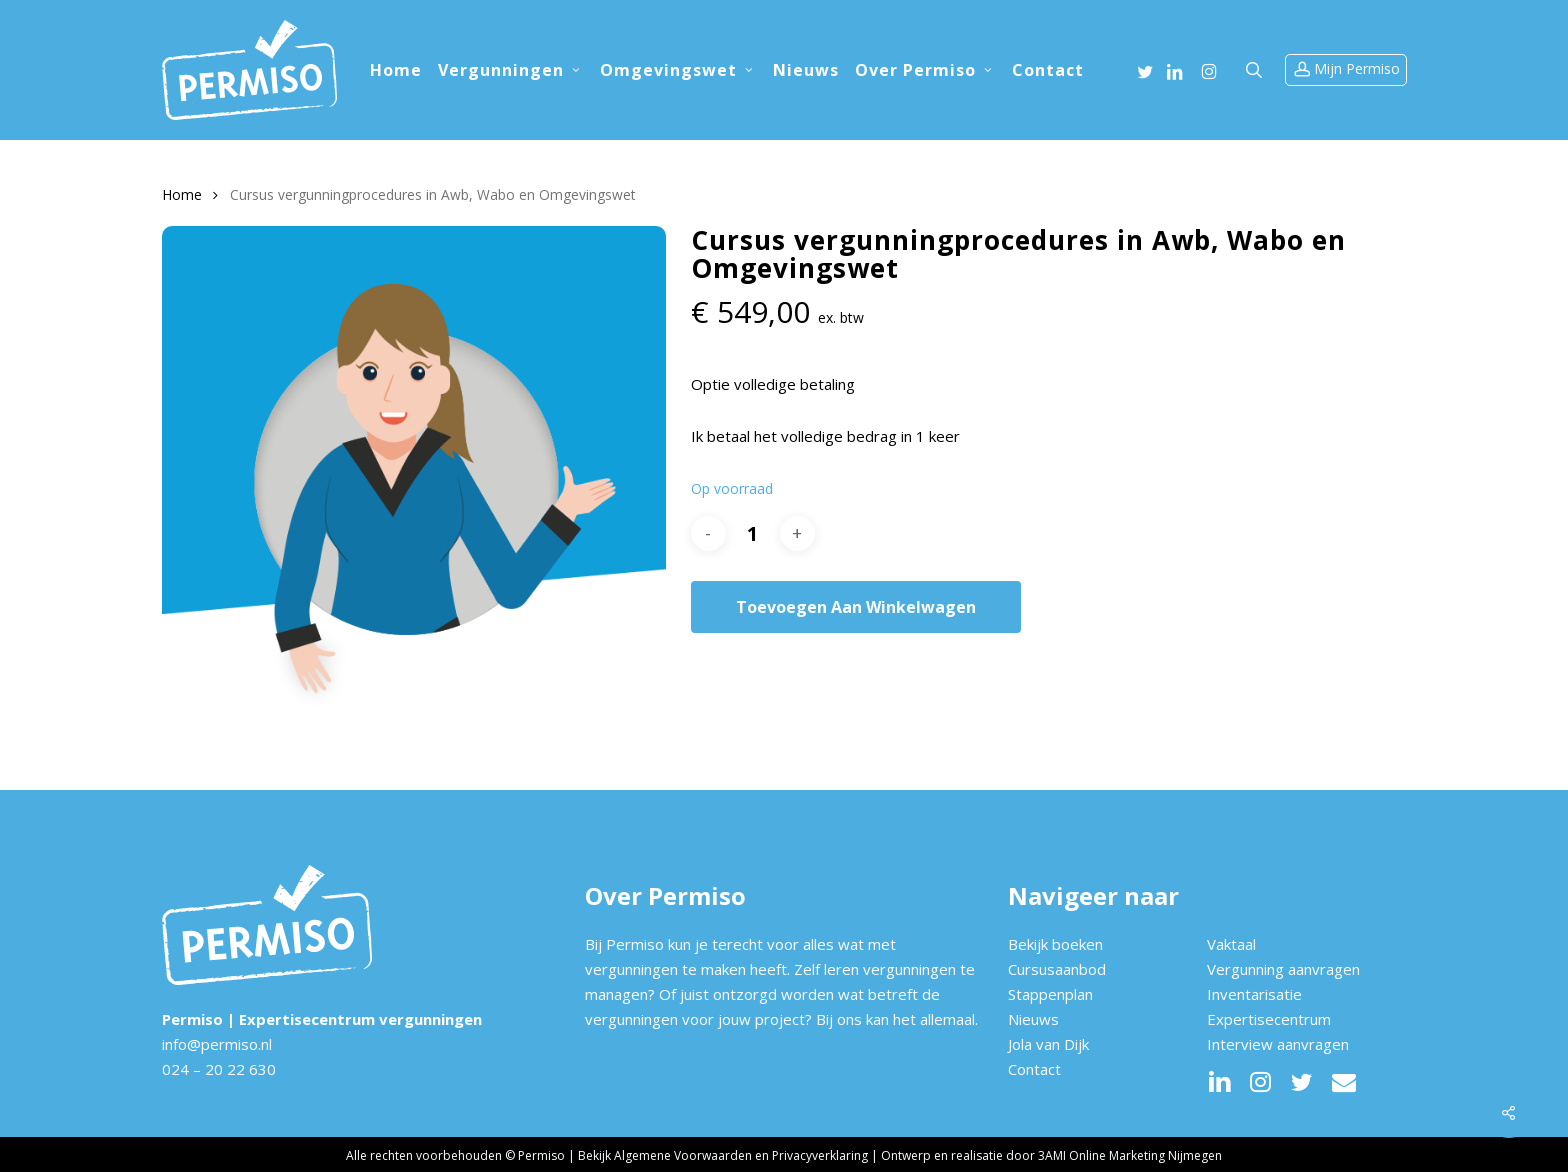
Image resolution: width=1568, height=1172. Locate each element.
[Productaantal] (753, 533)
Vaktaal (1231, 944)
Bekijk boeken (1055, 944)
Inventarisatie (1254, 994)
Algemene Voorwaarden (683, 1155)
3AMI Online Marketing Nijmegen (1130, 1155)
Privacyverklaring (820, 1155)
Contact (1034, 1069)
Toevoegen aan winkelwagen (856, 607)
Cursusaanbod (1057, 969)
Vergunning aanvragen (1283, 969)
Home (182, 194)
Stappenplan (1050, 994)
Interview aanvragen (1278, 1044)
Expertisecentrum (1269, 1019)
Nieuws (1033, 1019)
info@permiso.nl (217, 1044)
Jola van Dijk (1048, 1044)
